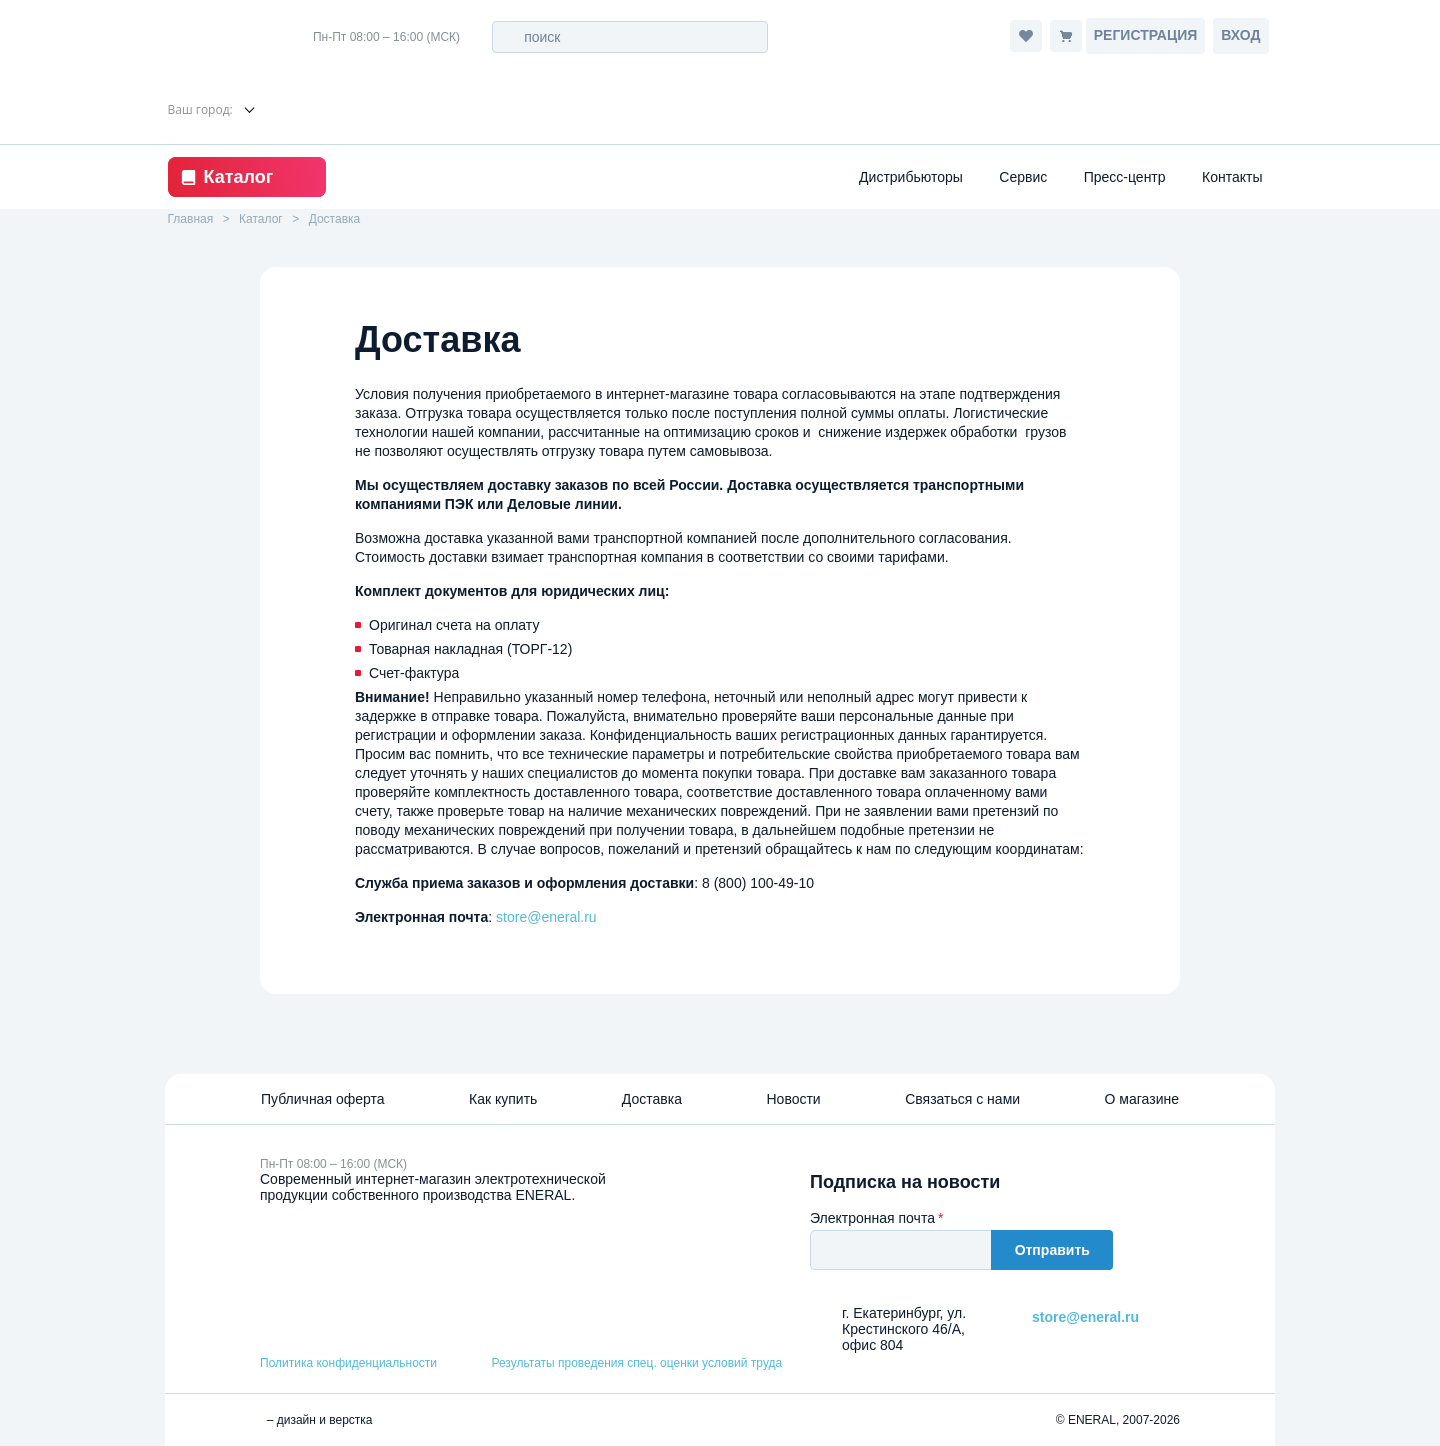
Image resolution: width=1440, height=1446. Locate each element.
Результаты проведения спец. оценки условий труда (636, 1363)
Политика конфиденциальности (348, 1363)
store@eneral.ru (546, 917)
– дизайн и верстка (316, 1420)
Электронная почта (872, 1218)
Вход (1240, 35)
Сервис (1023, 177)
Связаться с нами (962, 1099)
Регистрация (1146, 35)
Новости (793, 1099)
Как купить (503, 1099)
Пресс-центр (1125, 177)
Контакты (1232, 177)
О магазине (1142, 1099)
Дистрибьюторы (911, 177)
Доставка (652, 1099)
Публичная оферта (323, 1099)
